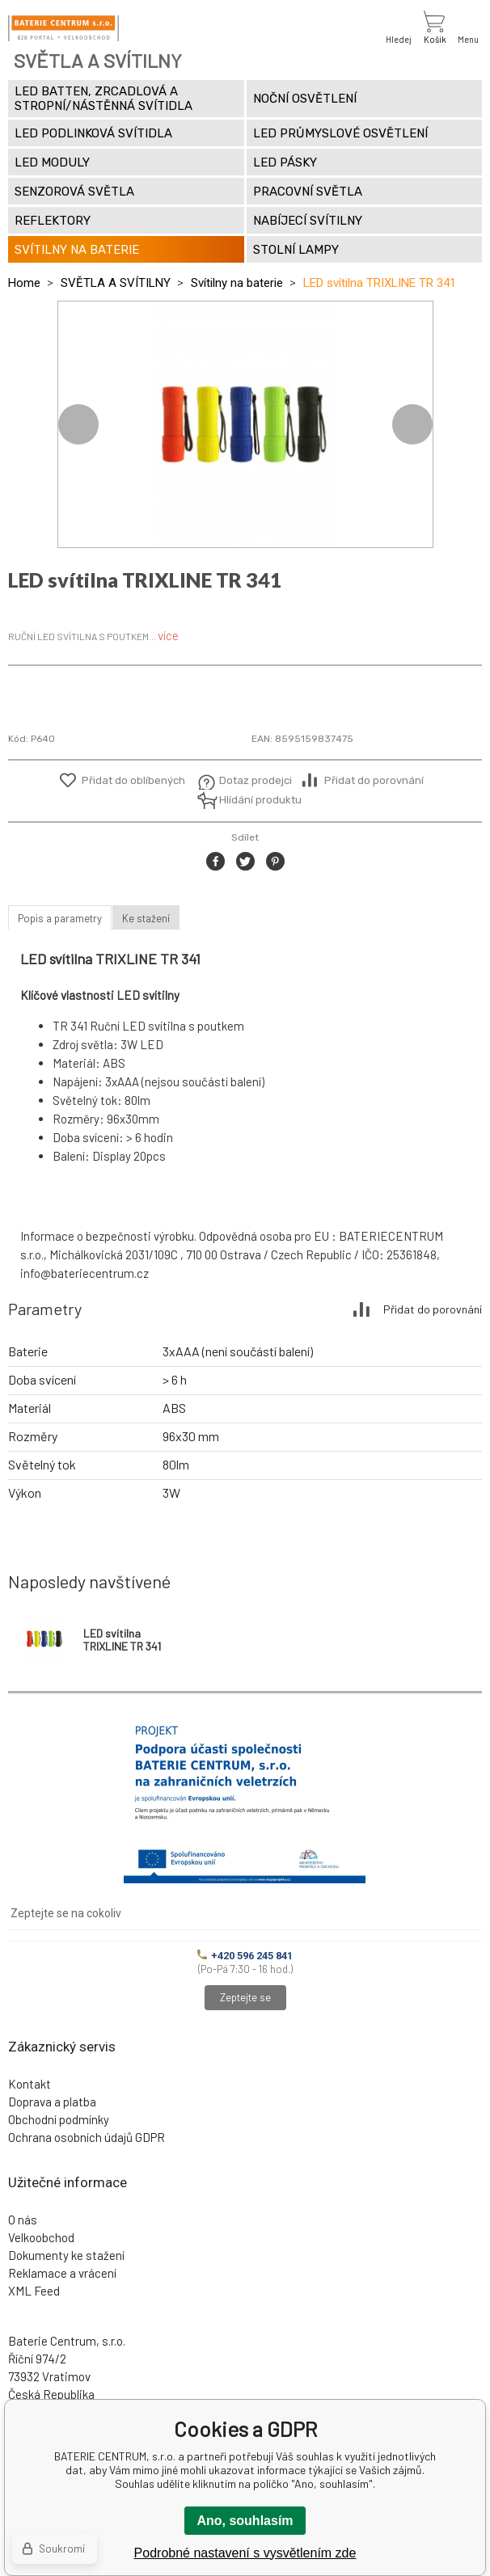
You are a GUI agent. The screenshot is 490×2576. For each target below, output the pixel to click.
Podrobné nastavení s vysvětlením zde (245, 2553)
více (168, 635)
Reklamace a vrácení (62, 2273)
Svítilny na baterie (237, 283)
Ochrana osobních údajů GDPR (86, 2137)
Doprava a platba (52, 2101)
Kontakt (29, 2083)
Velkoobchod (41, 2237)
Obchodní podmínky (58, 2119)
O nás (22, 2219)
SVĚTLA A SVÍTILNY (116, 283)
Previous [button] (78, 424)
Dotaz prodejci (255, 780)
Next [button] (412, 424)
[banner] (63, 28)
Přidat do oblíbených (133, 780)
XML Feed (34, 2290)
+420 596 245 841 (245, 1956)
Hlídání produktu (258, 800)
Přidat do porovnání (374, 780)
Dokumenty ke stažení (66, 2255)
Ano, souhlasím (244, 2521)
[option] (245, 424)
